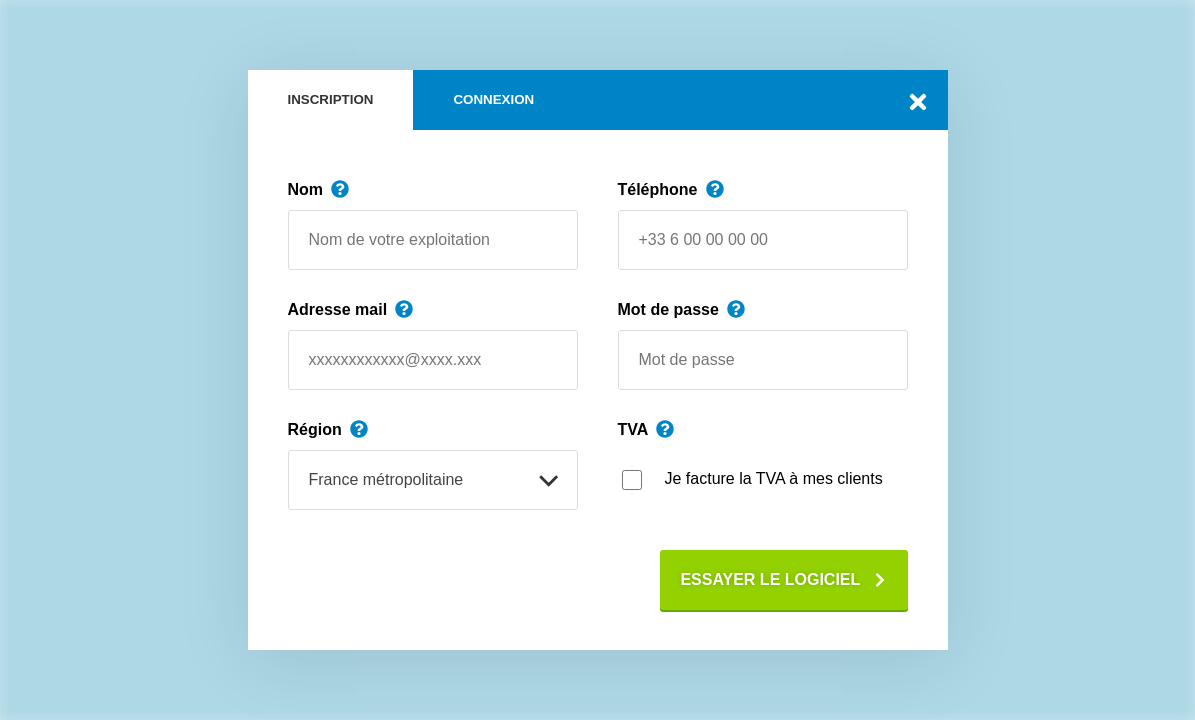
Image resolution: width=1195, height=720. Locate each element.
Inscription (331, 99)
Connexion (493, 99)
